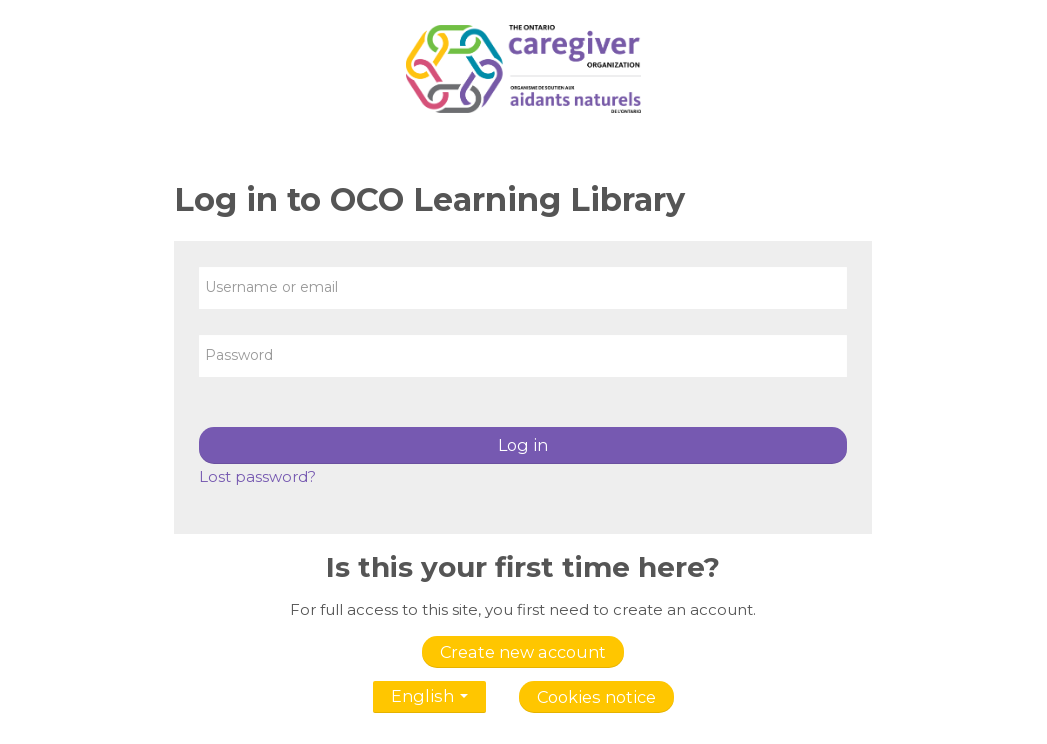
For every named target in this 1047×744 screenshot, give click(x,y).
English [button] (429, 692)
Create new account (523, 652)
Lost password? (257, 476)
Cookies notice (596, 697)
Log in (523, 445)
